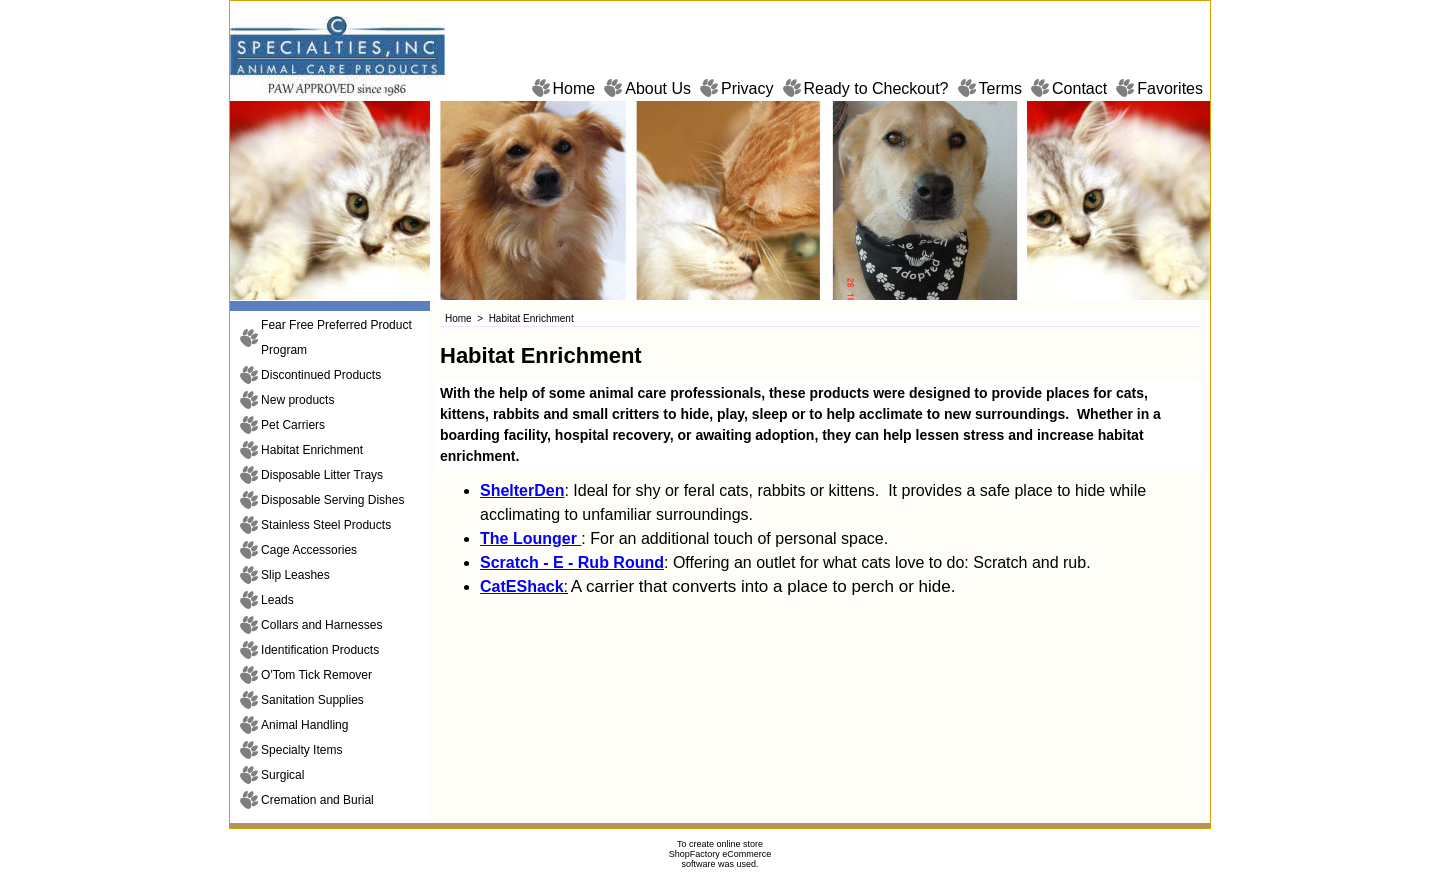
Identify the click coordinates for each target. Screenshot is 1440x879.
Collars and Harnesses (321, 625)
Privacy (747, 88)
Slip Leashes (295, 575)
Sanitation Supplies (312, 700)
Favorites (1170, 88)
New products (297, 400)
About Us (658, 88)
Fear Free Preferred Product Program (336, 337)
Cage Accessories (309, 550)
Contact (1079, 88)
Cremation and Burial (317, 800)
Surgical (282, 775)
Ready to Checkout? (876, 88)
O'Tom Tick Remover (316, 675)
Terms (1001, 88)
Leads (277, 600)
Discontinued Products (321, 375)
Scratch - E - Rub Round (572, 562)
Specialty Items (301, 750)
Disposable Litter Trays (322, 475)
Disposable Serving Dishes (332, 500)
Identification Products (320, 650)
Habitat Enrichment (312, 450)
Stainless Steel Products (326, 525)
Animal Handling (304, 725)
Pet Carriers (293, 425)
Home (574, 88)
